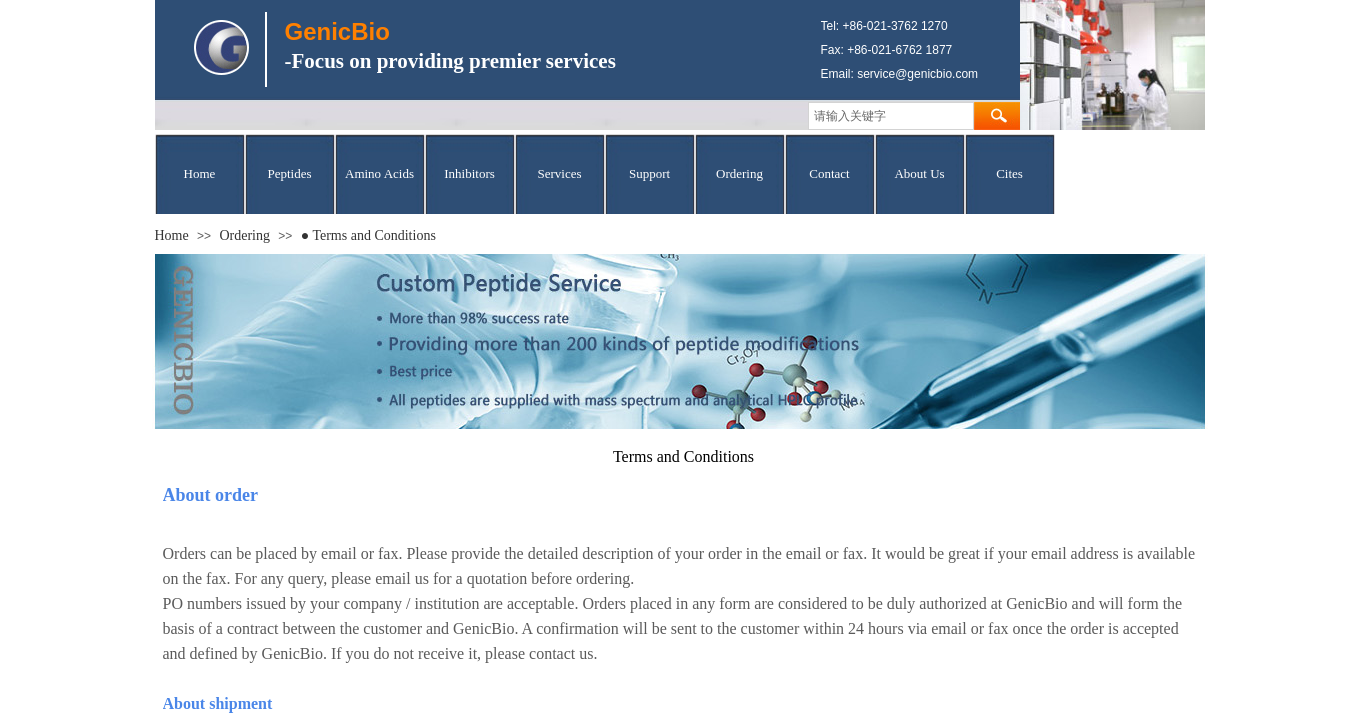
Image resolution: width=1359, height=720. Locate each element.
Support (649, 173)
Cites (1009, 173)
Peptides (289, 173)
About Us (919, 173)
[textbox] (891, 116)
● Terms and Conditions (368, 235)
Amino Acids (379, 173)
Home (200, 173)
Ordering (739, 173)
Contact (829, 173)
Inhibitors (469, 173)
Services (559, 173)
